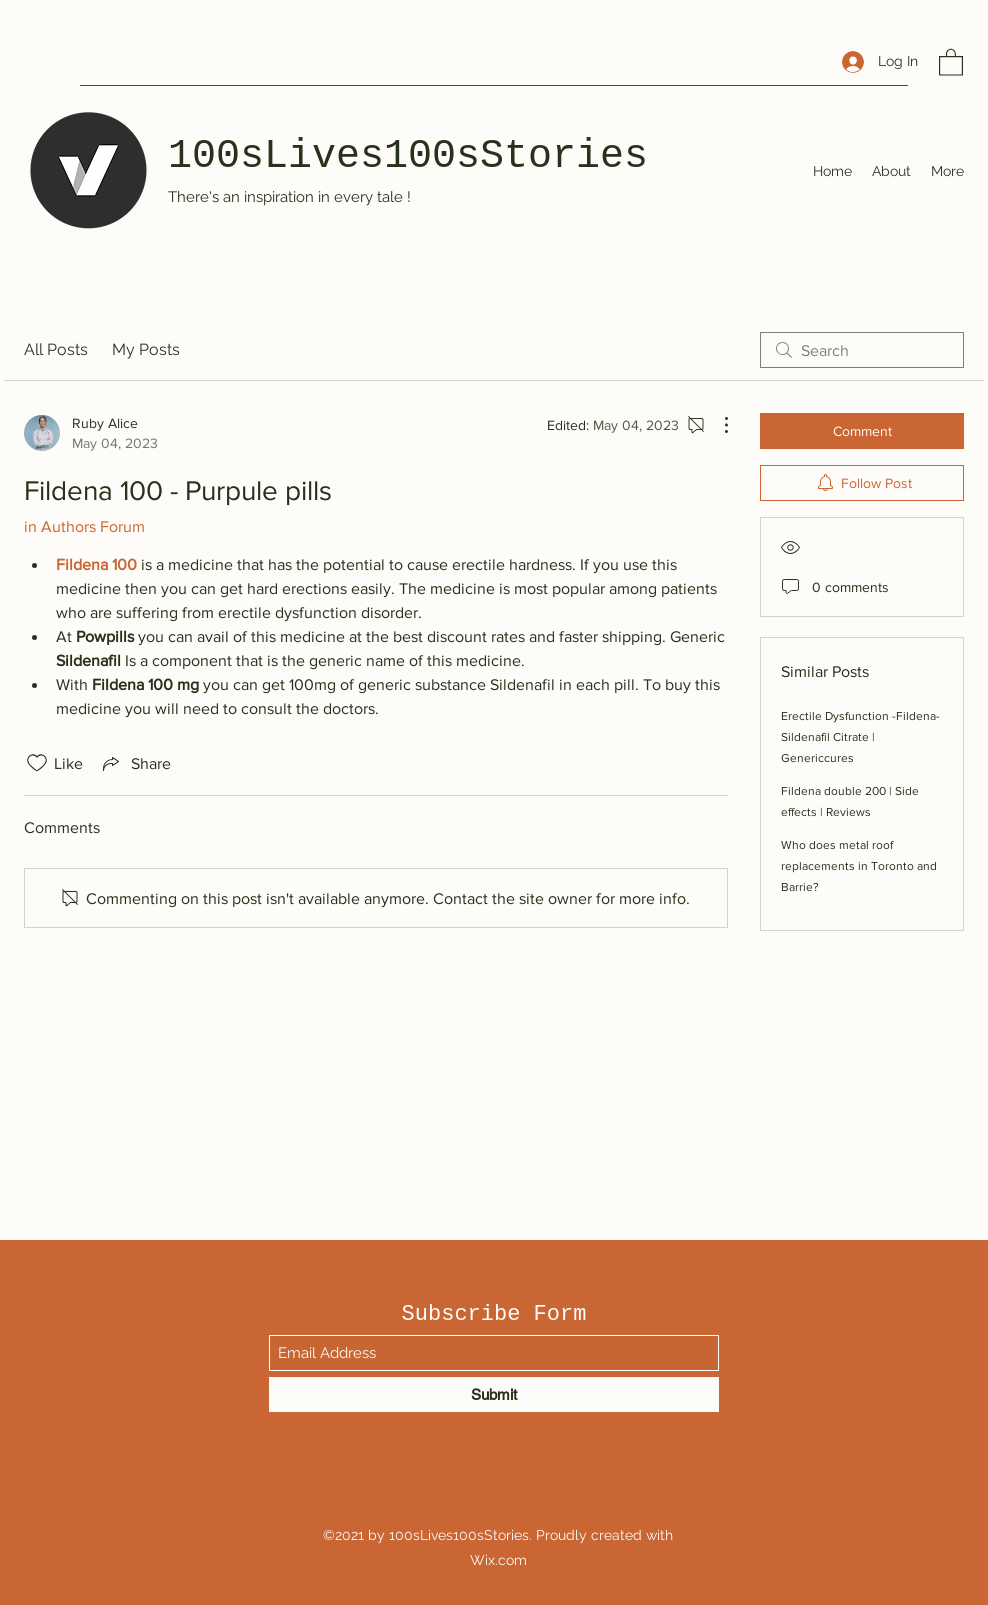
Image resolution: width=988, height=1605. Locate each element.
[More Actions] (716, 425)
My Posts (146, 349)
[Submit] (494, 1394)
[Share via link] (135, 763)
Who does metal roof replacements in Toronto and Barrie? (859, 866)
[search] (862, 350)
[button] (951, 61)
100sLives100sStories (408, 156)
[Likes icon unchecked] (37, 763)
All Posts (56, 349)
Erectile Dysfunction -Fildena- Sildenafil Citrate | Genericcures (860, 737)
